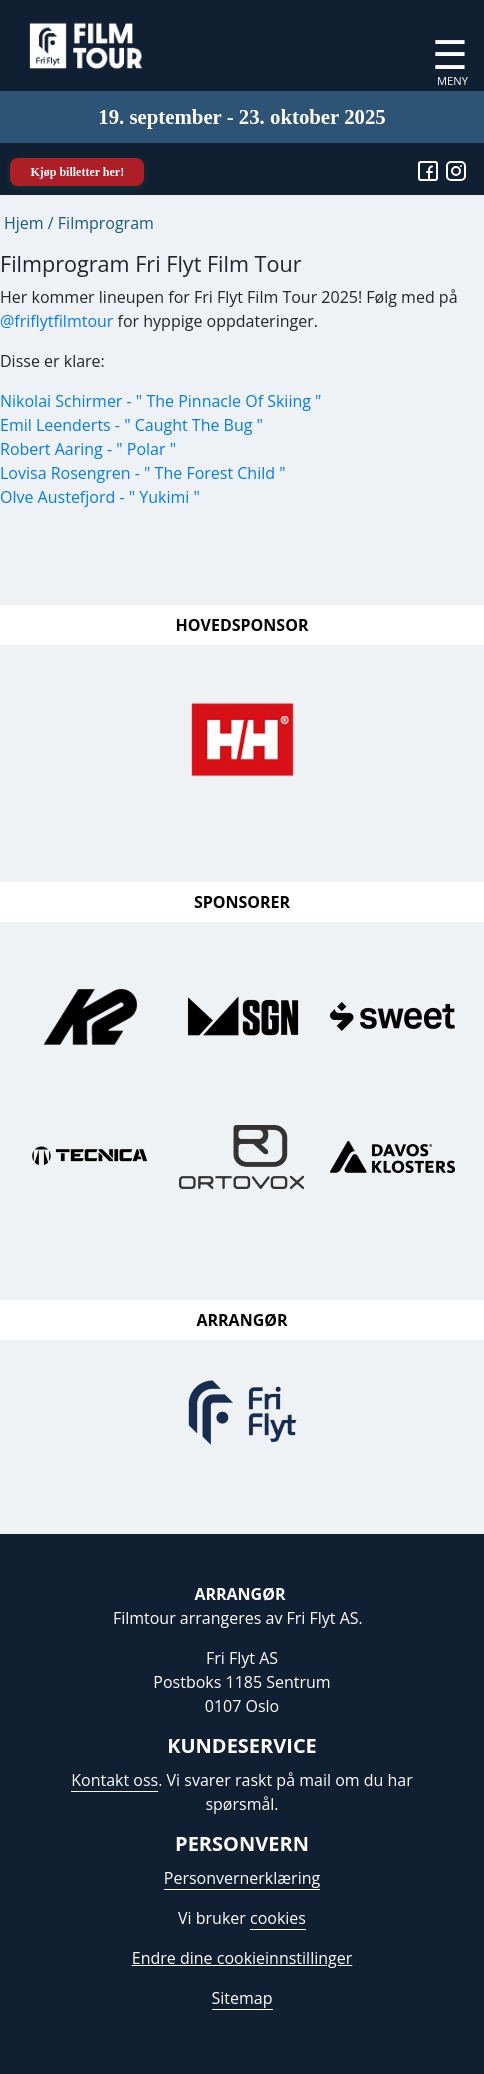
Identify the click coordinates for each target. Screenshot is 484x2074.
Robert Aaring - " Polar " (88, 449)
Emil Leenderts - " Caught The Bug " (131, 425)
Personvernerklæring (242, 1878)
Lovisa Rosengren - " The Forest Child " (143, 473)
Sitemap (242, 1998)
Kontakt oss (114, 1780)
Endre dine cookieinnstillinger (242, 1958)
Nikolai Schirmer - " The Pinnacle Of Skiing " (160, 401)
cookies (278, 1918)
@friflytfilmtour (56, 321)
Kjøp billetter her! (77, 172)
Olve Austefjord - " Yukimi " (100, 497)
